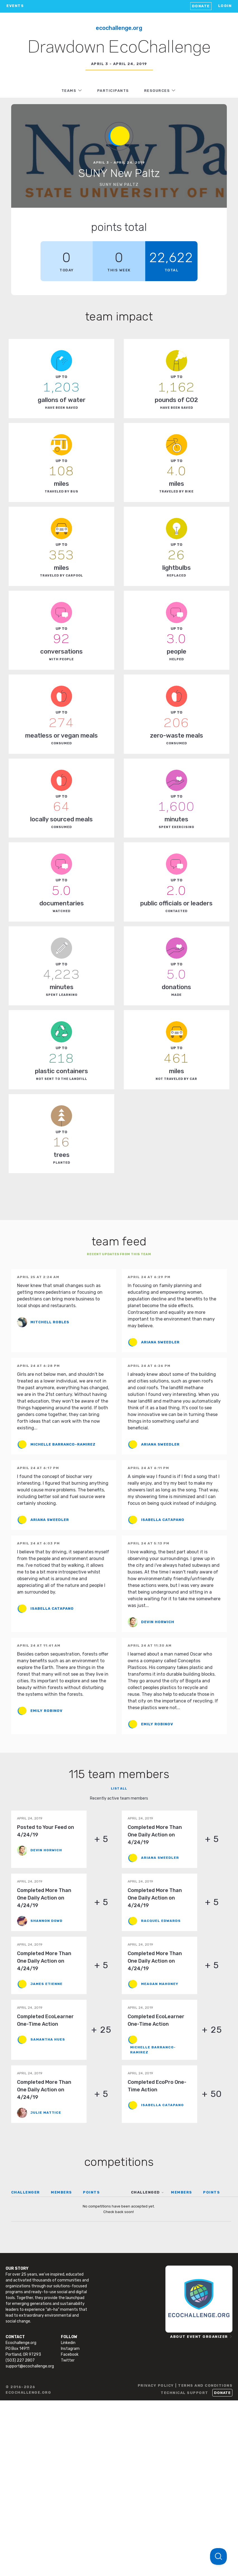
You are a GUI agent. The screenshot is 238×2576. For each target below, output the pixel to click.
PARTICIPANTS (113, 91)
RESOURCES (157, 91)
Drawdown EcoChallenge (119, 48)
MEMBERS (61, 2192)
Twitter (68, 2360)
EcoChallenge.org (119, 28)
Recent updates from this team (119, 1254)
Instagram (70, 2348)
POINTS (91, 2192)
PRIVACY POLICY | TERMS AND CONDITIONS (185, 2385)
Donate (201, 6)
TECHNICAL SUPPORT (184, 2393)
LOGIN (225, 6)
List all (119, 1788)
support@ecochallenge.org (30, 2366)
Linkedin (68, 2342)
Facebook (69, 2354)
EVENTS (15, 6)
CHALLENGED (145, 2192)
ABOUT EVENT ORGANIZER (199, 2337)
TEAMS (69, 91)
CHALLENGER (25, 2192)
